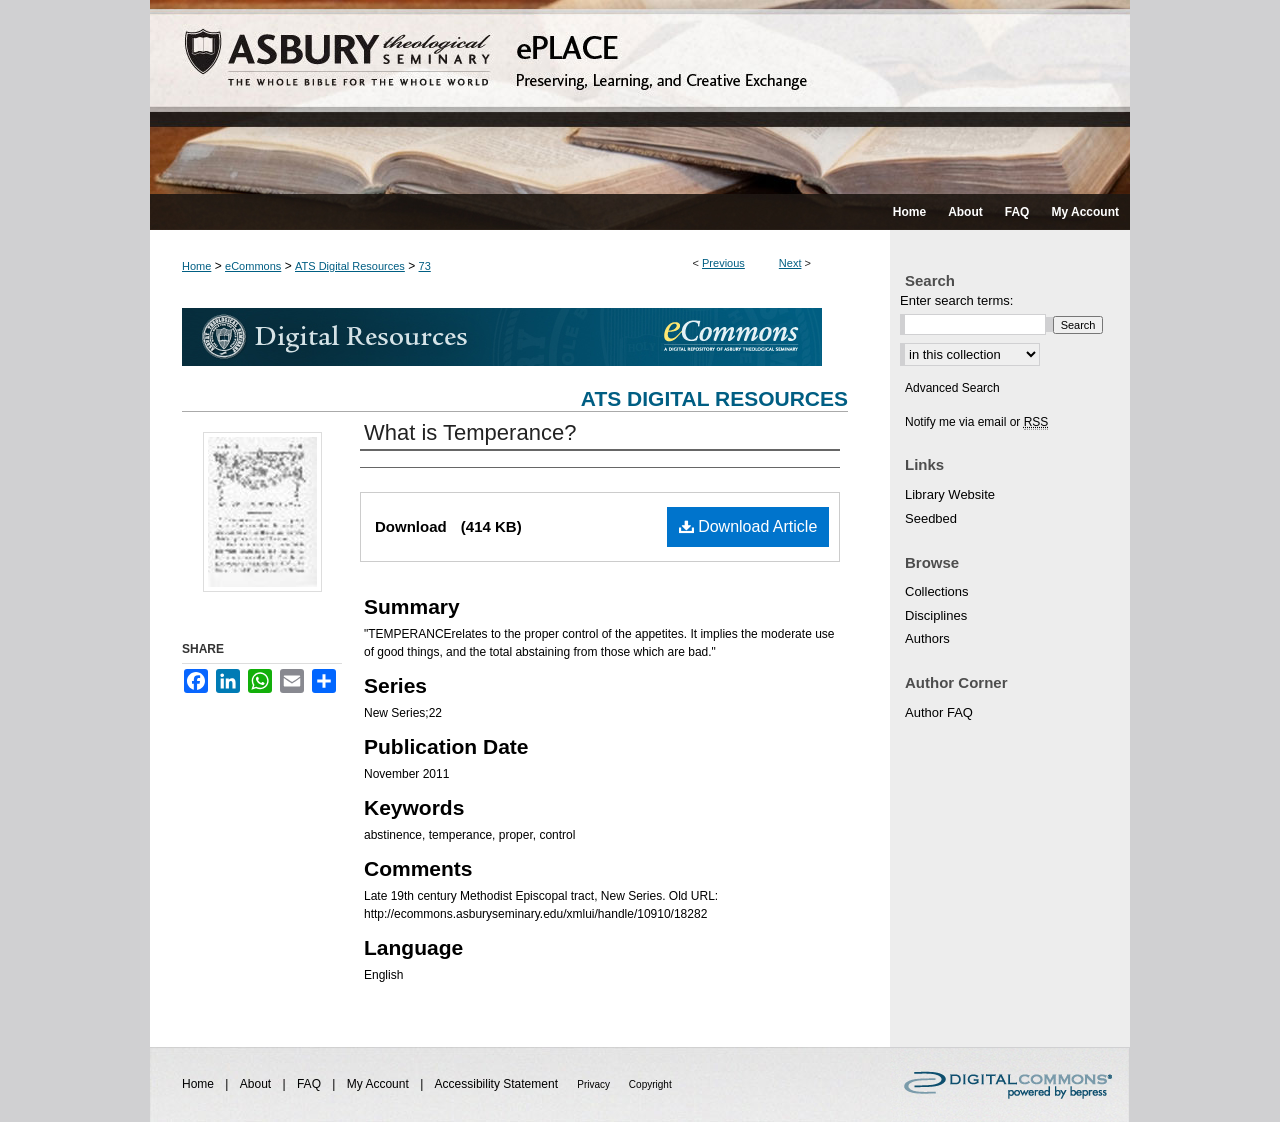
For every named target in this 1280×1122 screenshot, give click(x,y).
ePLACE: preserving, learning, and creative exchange (640, 97)
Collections (937, 591)
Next (790, 263)
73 (425, 266)
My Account (379, 1084)
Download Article (748, 526)
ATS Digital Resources (350, 266)
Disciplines (936, 615)
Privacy (595, 1084)
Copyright (650, 1084)
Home (196, 266)
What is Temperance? (470, 432)
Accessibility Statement (498, 1084)
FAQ (310, 1084)
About (257, 1084)
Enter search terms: (956, 300)
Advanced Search (952, 388)
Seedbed (931, 518)
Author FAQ (939, 712)
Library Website (950, 494)
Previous (723, 263)
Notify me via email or (976, 422)
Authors (927, 638)
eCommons (253, 266)
